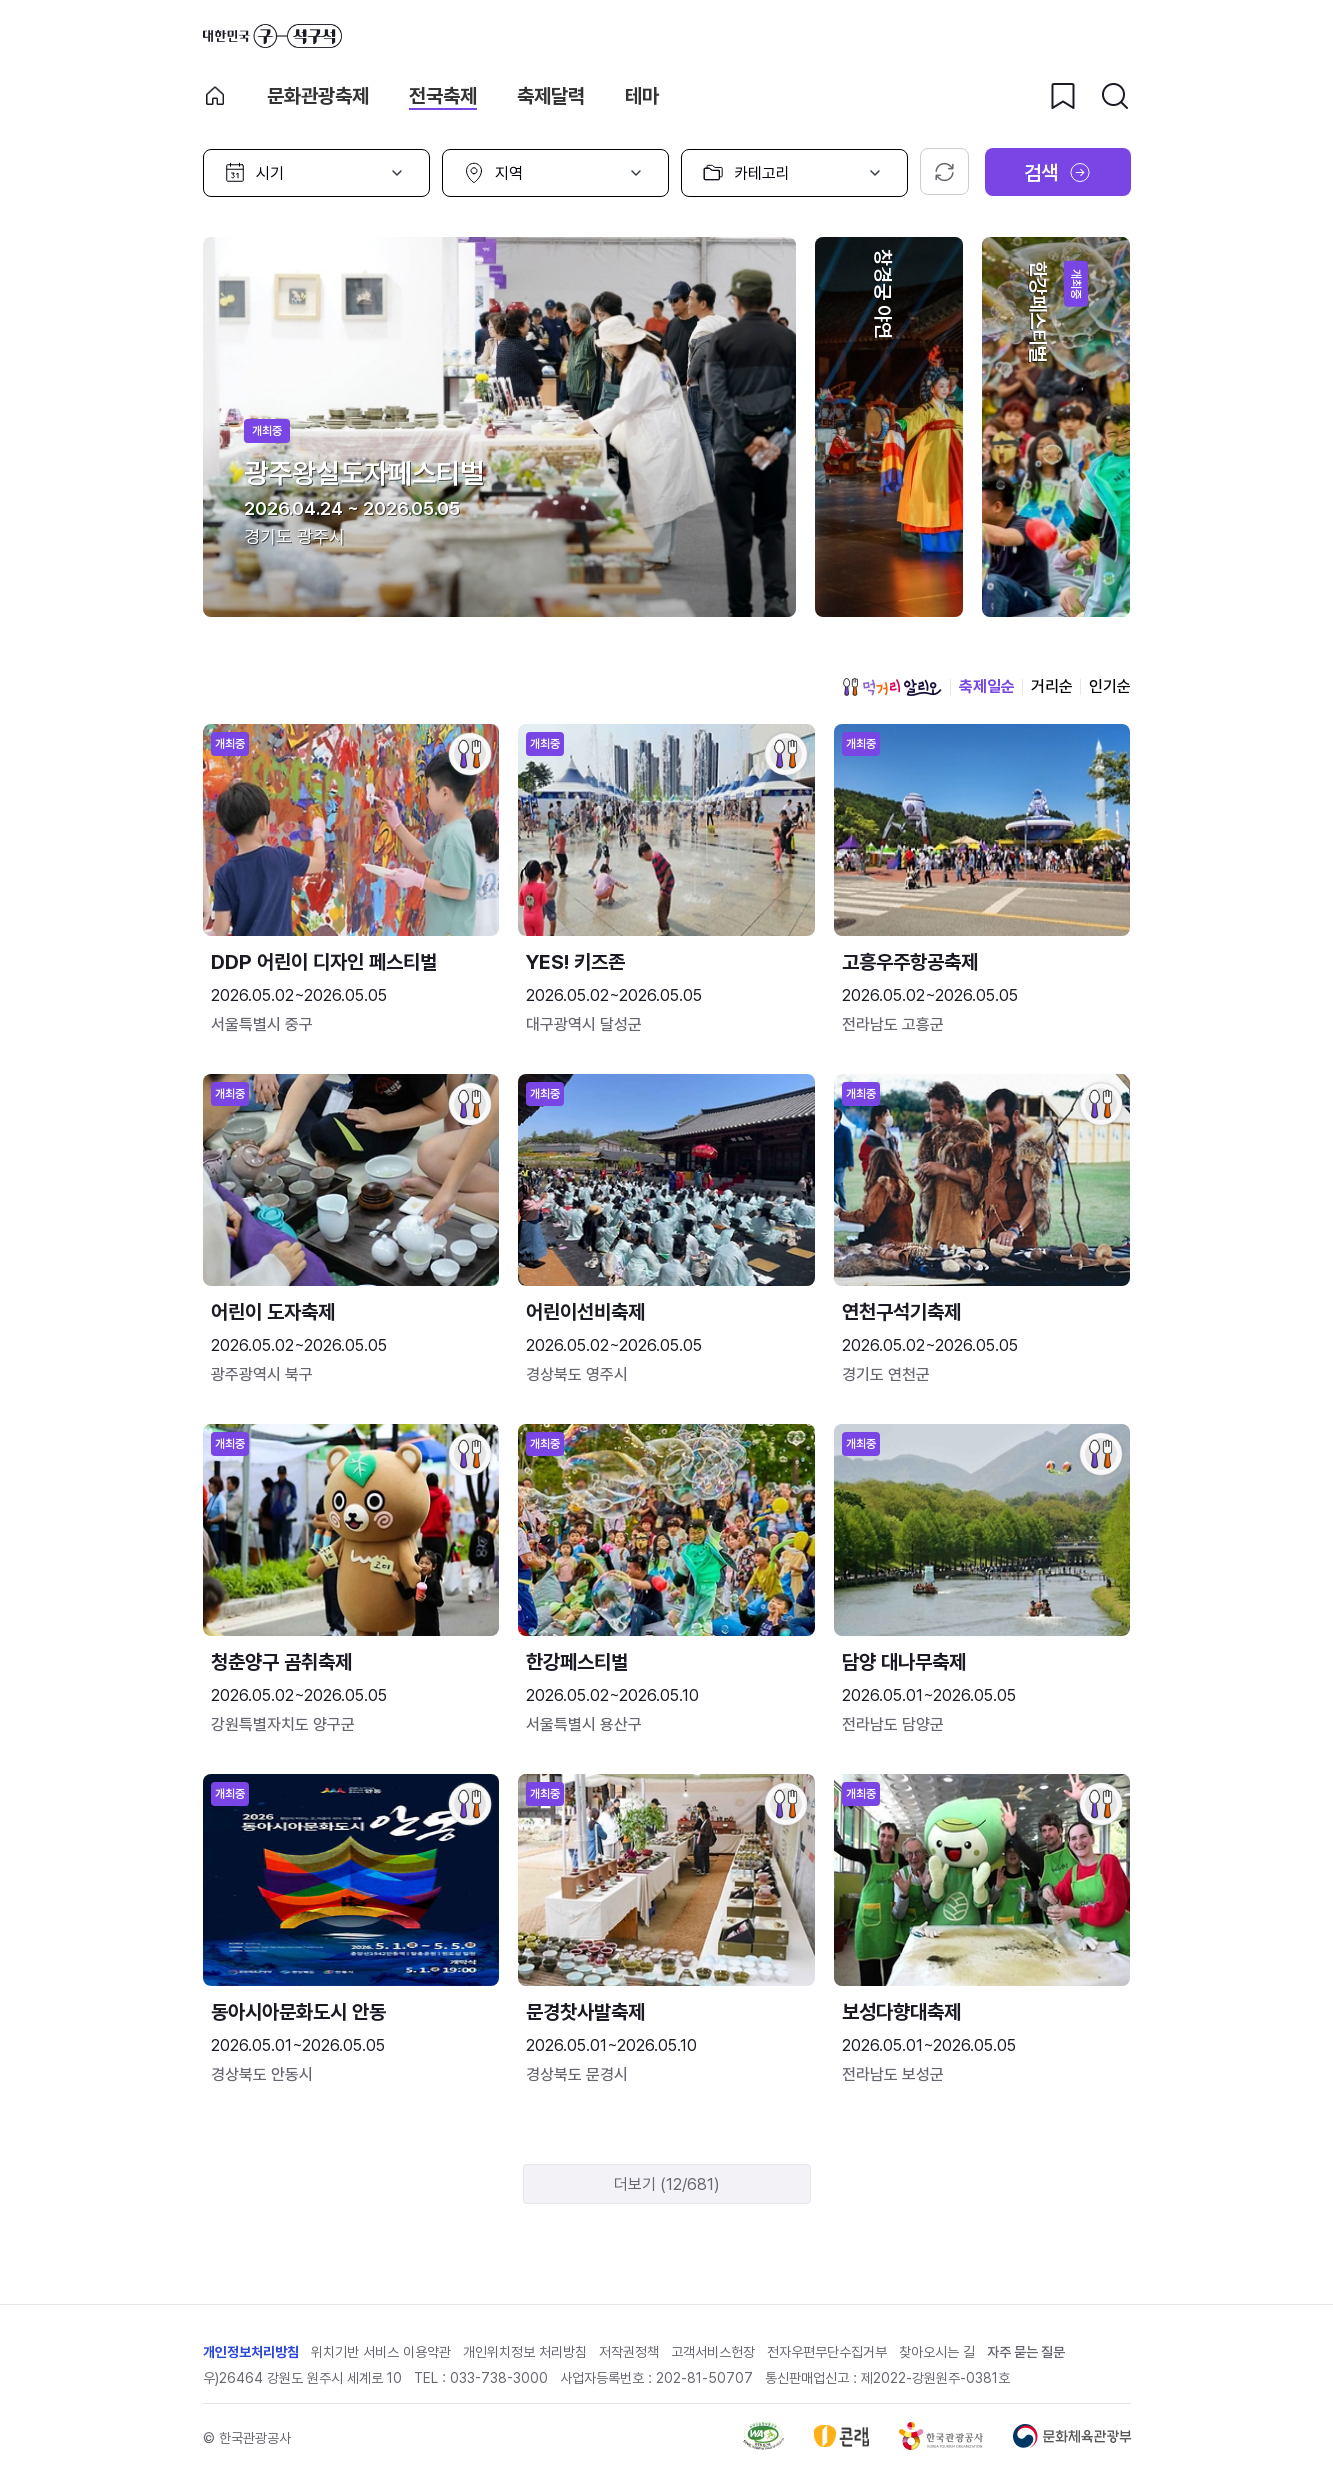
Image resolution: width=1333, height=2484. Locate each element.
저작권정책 (629, 2352)
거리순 (1052, 686)
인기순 (1110, 686)
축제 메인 (215, 96)
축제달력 (551, 96)
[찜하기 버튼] (1063, 96)
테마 (642, 96)
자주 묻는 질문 (1026, 2352)
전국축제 (443, 96)
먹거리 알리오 (892, 687)
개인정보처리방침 (251, 2352)
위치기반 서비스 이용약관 (381, 2352)
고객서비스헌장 (713, 2352)
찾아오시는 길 (937, 2352)
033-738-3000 (499, 2378)
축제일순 (987, 686)
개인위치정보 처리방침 (525, 2352)
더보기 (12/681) (667, 2184)
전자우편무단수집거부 (827, 2352)
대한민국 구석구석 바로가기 (272, 36)
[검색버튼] (1115, 96)
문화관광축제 (318, 96)
